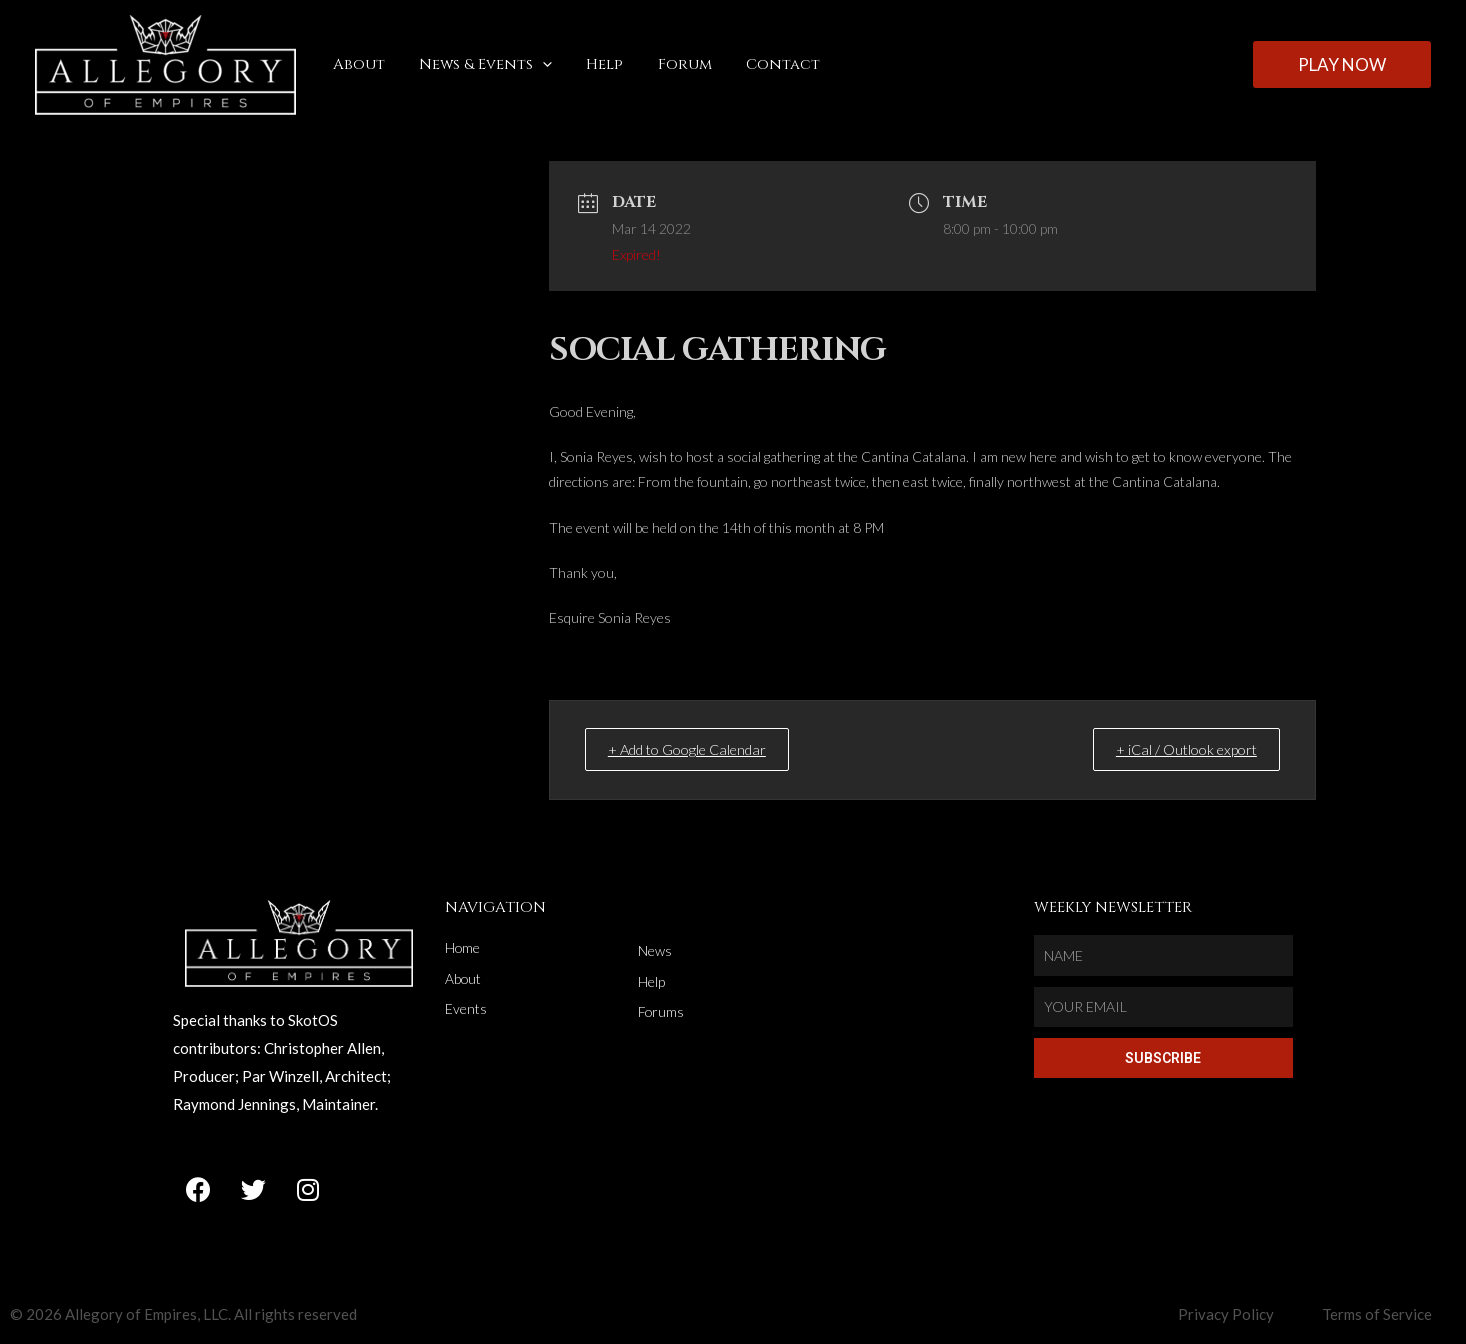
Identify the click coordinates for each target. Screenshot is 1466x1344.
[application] (536, 65)
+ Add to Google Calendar (701, 749)
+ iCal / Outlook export (1176, 749)
